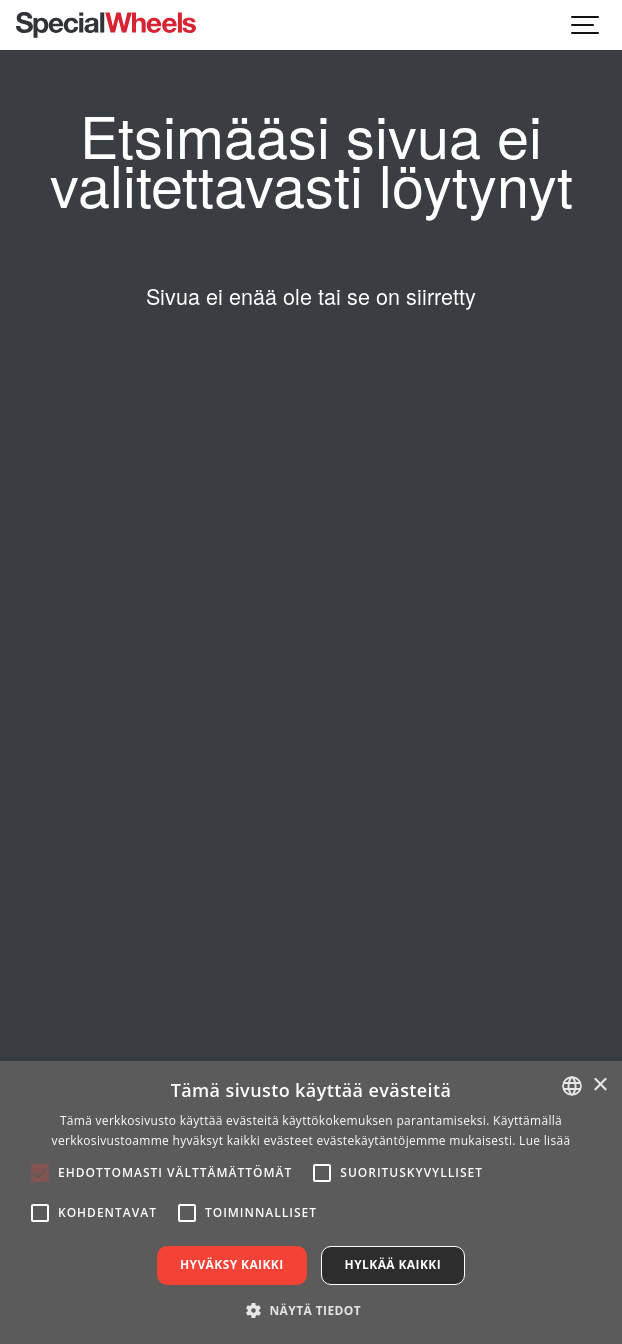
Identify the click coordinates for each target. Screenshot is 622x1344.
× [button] (599, 1085)
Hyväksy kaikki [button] (232, 1264)
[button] (311, 1310)
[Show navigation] (586, 25)
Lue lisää (544, 1140)
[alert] (311, 1202)
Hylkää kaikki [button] (393, 1264)
